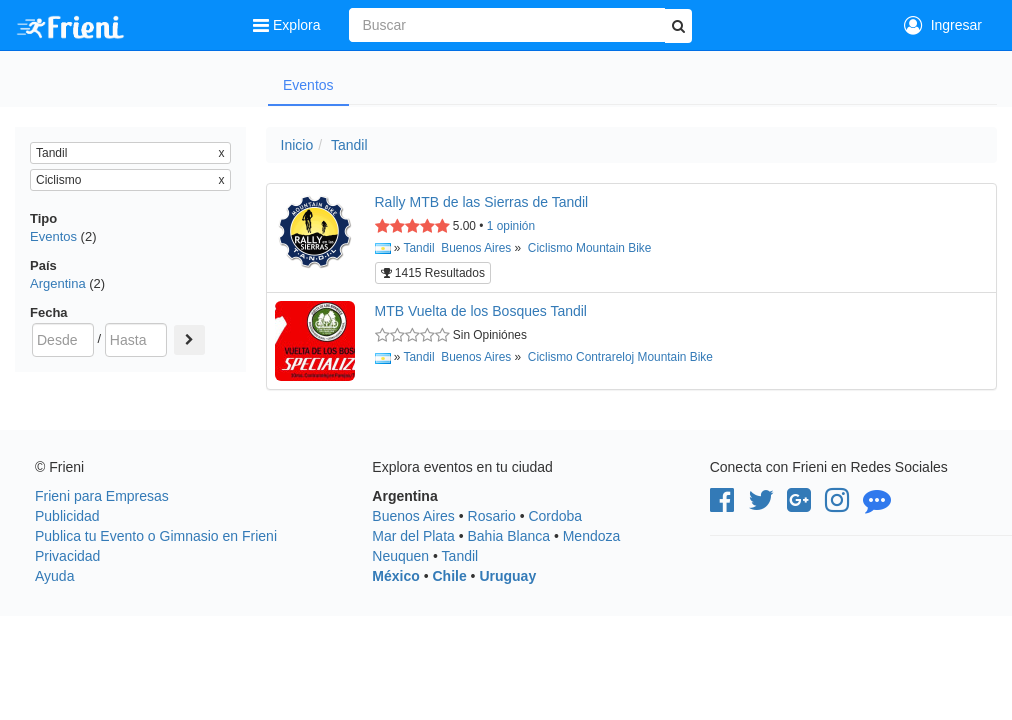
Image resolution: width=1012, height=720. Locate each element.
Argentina (58, 283)
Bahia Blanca (509, 536)
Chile (449, 576)
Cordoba (555, 516)
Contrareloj (605, 357)
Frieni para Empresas (102, 496)
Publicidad (67, 516)
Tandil (349, 145)
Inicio (297, 145)
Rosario (492, 516)
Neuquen (400, 556)
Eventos (308, 85)
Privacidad (67, 556)
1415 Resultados (433, 273)
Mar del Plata (413, 536)
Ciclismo (550, 248)
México (395, 576)
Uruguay (507, 576)
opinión (511, 226)
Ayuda (54, 576)
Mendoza (592, 536)
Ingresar (943, 25)
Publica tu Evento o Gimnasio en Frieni (156, 536)
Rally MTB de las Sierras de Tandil (482, 202)
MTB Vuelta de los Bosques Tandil (481, 311)
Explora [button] (288, 25)
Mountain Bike (613, 248)
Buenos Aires (476, 248)
